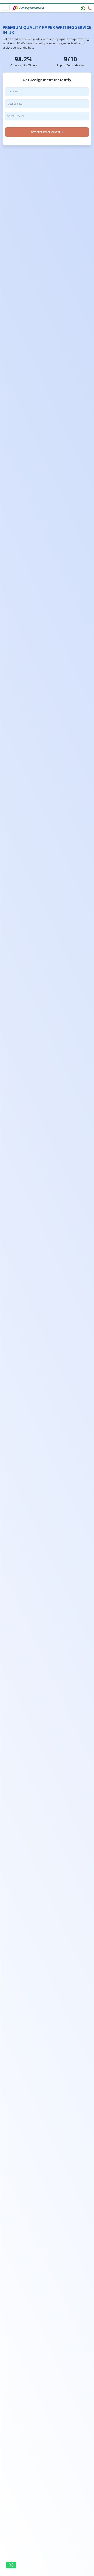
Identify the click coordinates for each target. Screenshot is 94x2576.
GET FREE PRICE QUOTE (47, 132)
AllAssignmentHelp (28, 8)
